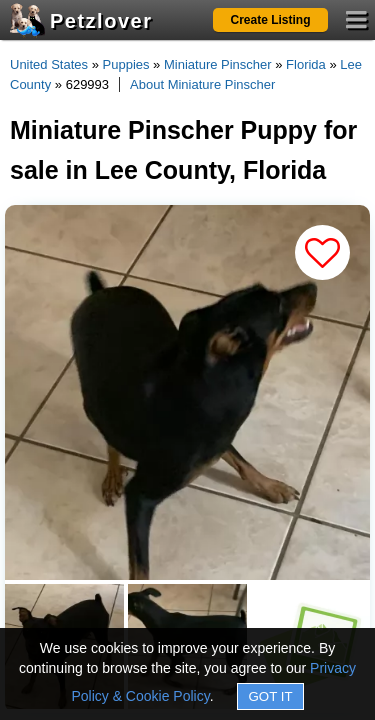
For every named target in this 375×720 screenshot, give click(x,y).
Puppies (126, 64)
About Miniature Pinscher (202, 84)
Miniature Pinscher (218, 64)
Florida (306, 64)
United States (49, 64)
